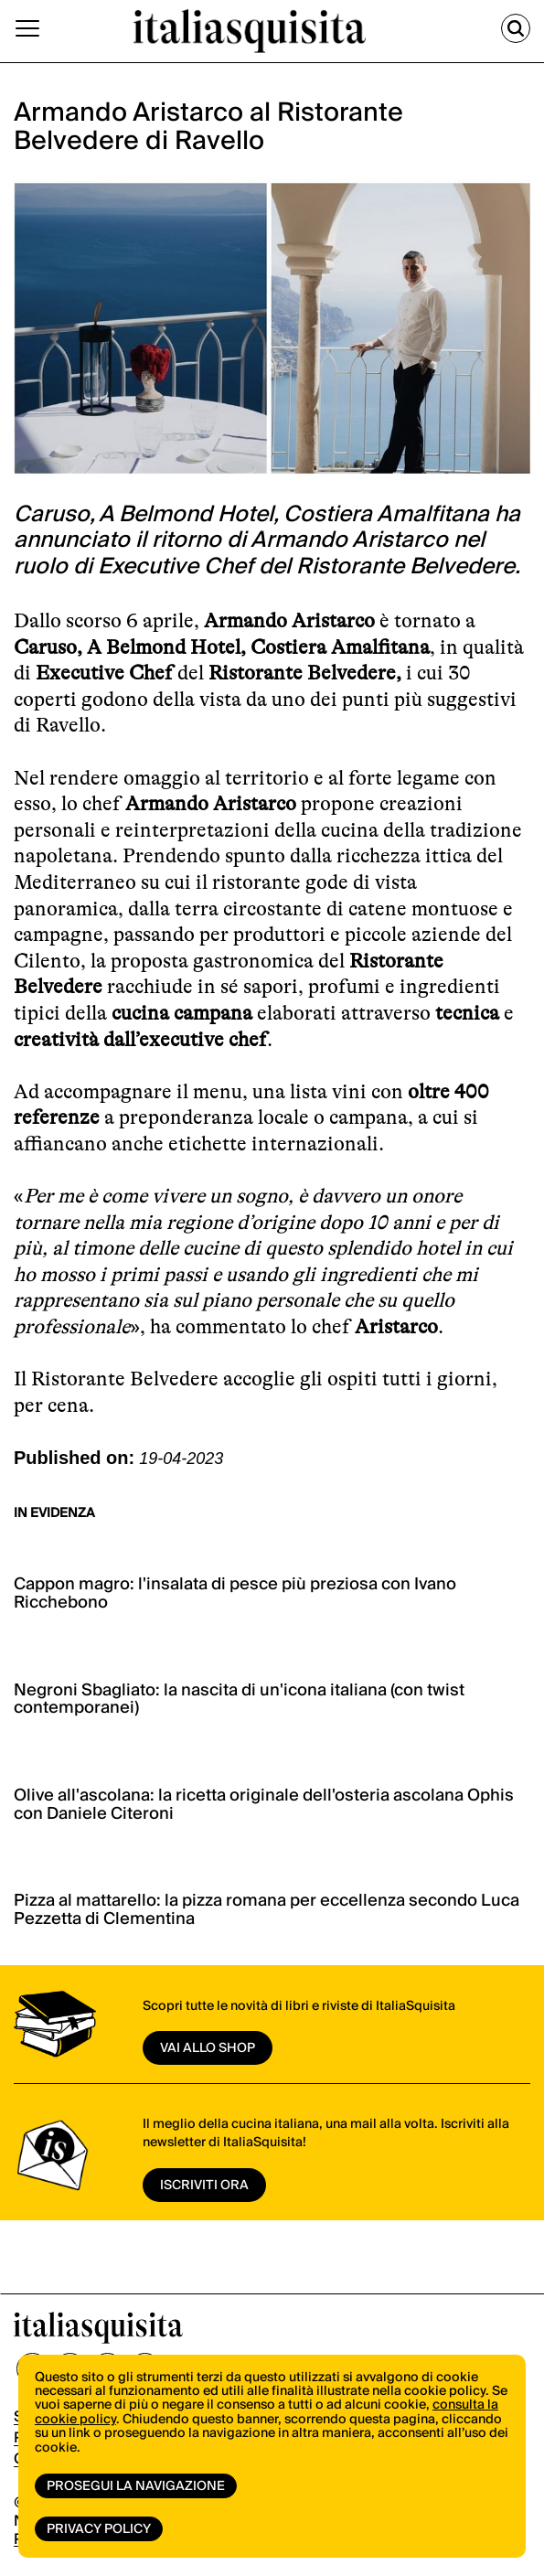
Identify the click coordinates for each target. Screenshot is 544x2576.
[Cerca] (515, 28)
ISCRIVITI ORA (204, 2186)
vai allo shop (207, 2048)
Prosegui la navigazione (136, 2486)
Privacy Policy (99, 2529)
